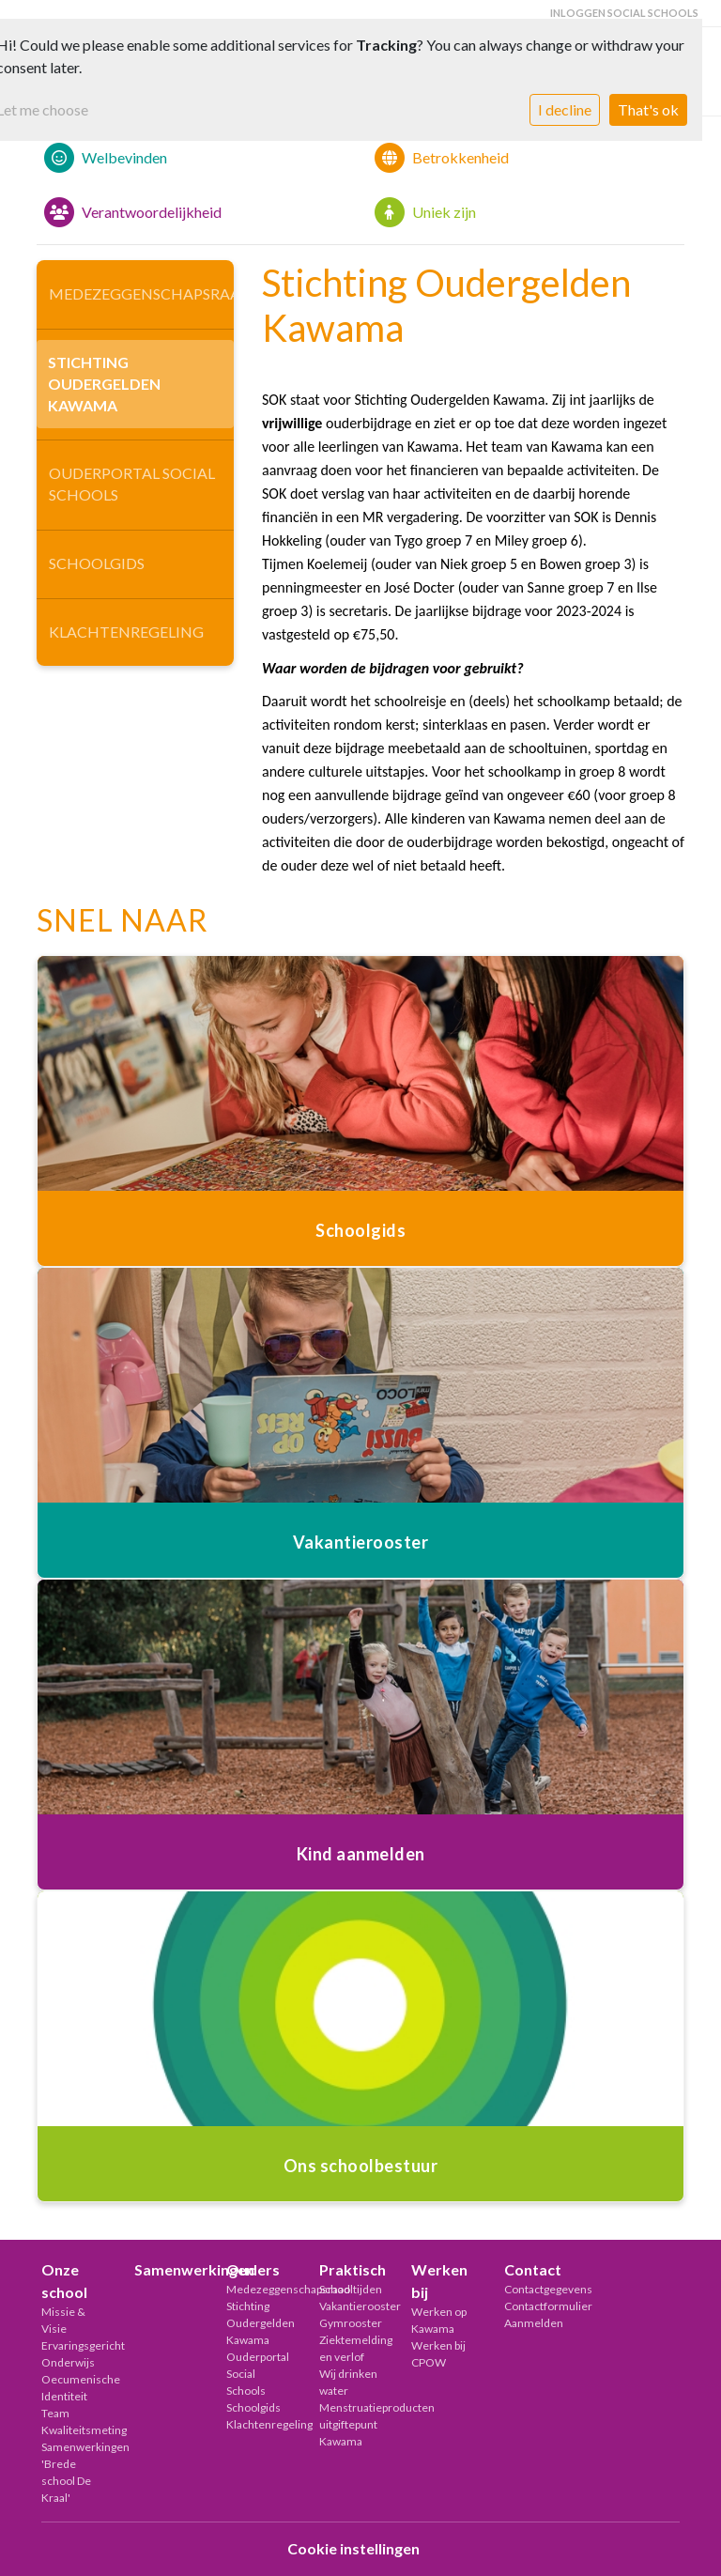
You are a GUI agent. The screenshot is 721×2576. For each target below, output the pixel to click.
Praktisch (351, 2269)
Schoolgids (97, 563)
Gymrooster (350, 2323)
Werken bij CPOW (438, 2353)
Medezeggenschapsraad (141, 293)
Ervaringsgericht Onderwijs (73, 2353)
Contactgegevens (536, 2289)
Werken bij (439, 2280)
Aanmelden (533, 2323)
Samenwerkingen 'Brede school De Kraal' (73, 2472)
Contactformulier (536, 2306)
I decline (564, 109)
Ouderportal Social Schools (132, 483)
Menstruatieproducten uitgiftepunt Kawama (351, 2424)
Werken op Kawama (439, 2320)
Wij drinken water (348, 2382)
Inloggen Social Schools (624, 13)
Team (55, 2413)
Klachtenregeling (126, 631)
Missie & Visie (63, 2320)
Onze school (64, 2280)
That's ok (648, 109)
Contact (532, 2269)
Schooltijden (350, 2289)
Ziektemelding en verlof (351, 2348)
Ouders (253, 2269)
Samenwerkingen (166, 2269)
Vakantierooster (351, 2306)
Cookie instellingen (353, 2548)
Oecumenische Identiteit (73, 2387)
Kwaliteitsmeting (73, 2430)
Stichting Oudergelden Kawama (104, 383)
